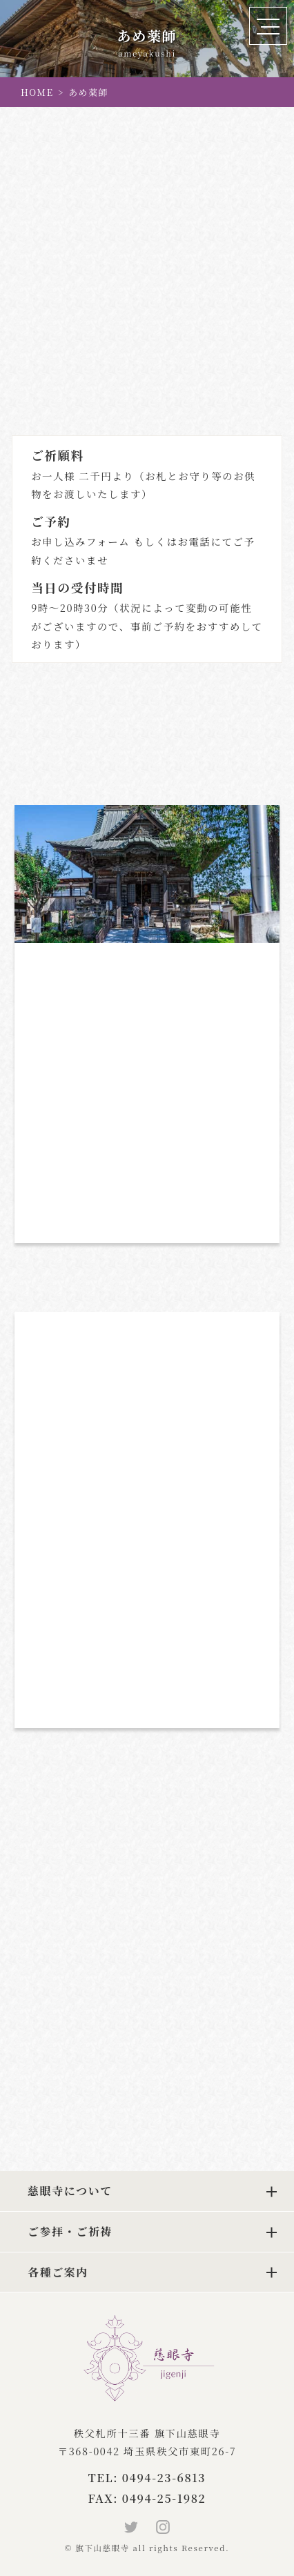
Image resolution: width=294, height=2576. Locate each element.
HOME (37, 92)
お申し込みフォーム (80, 541)
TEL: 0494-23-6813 (147, 2478)
